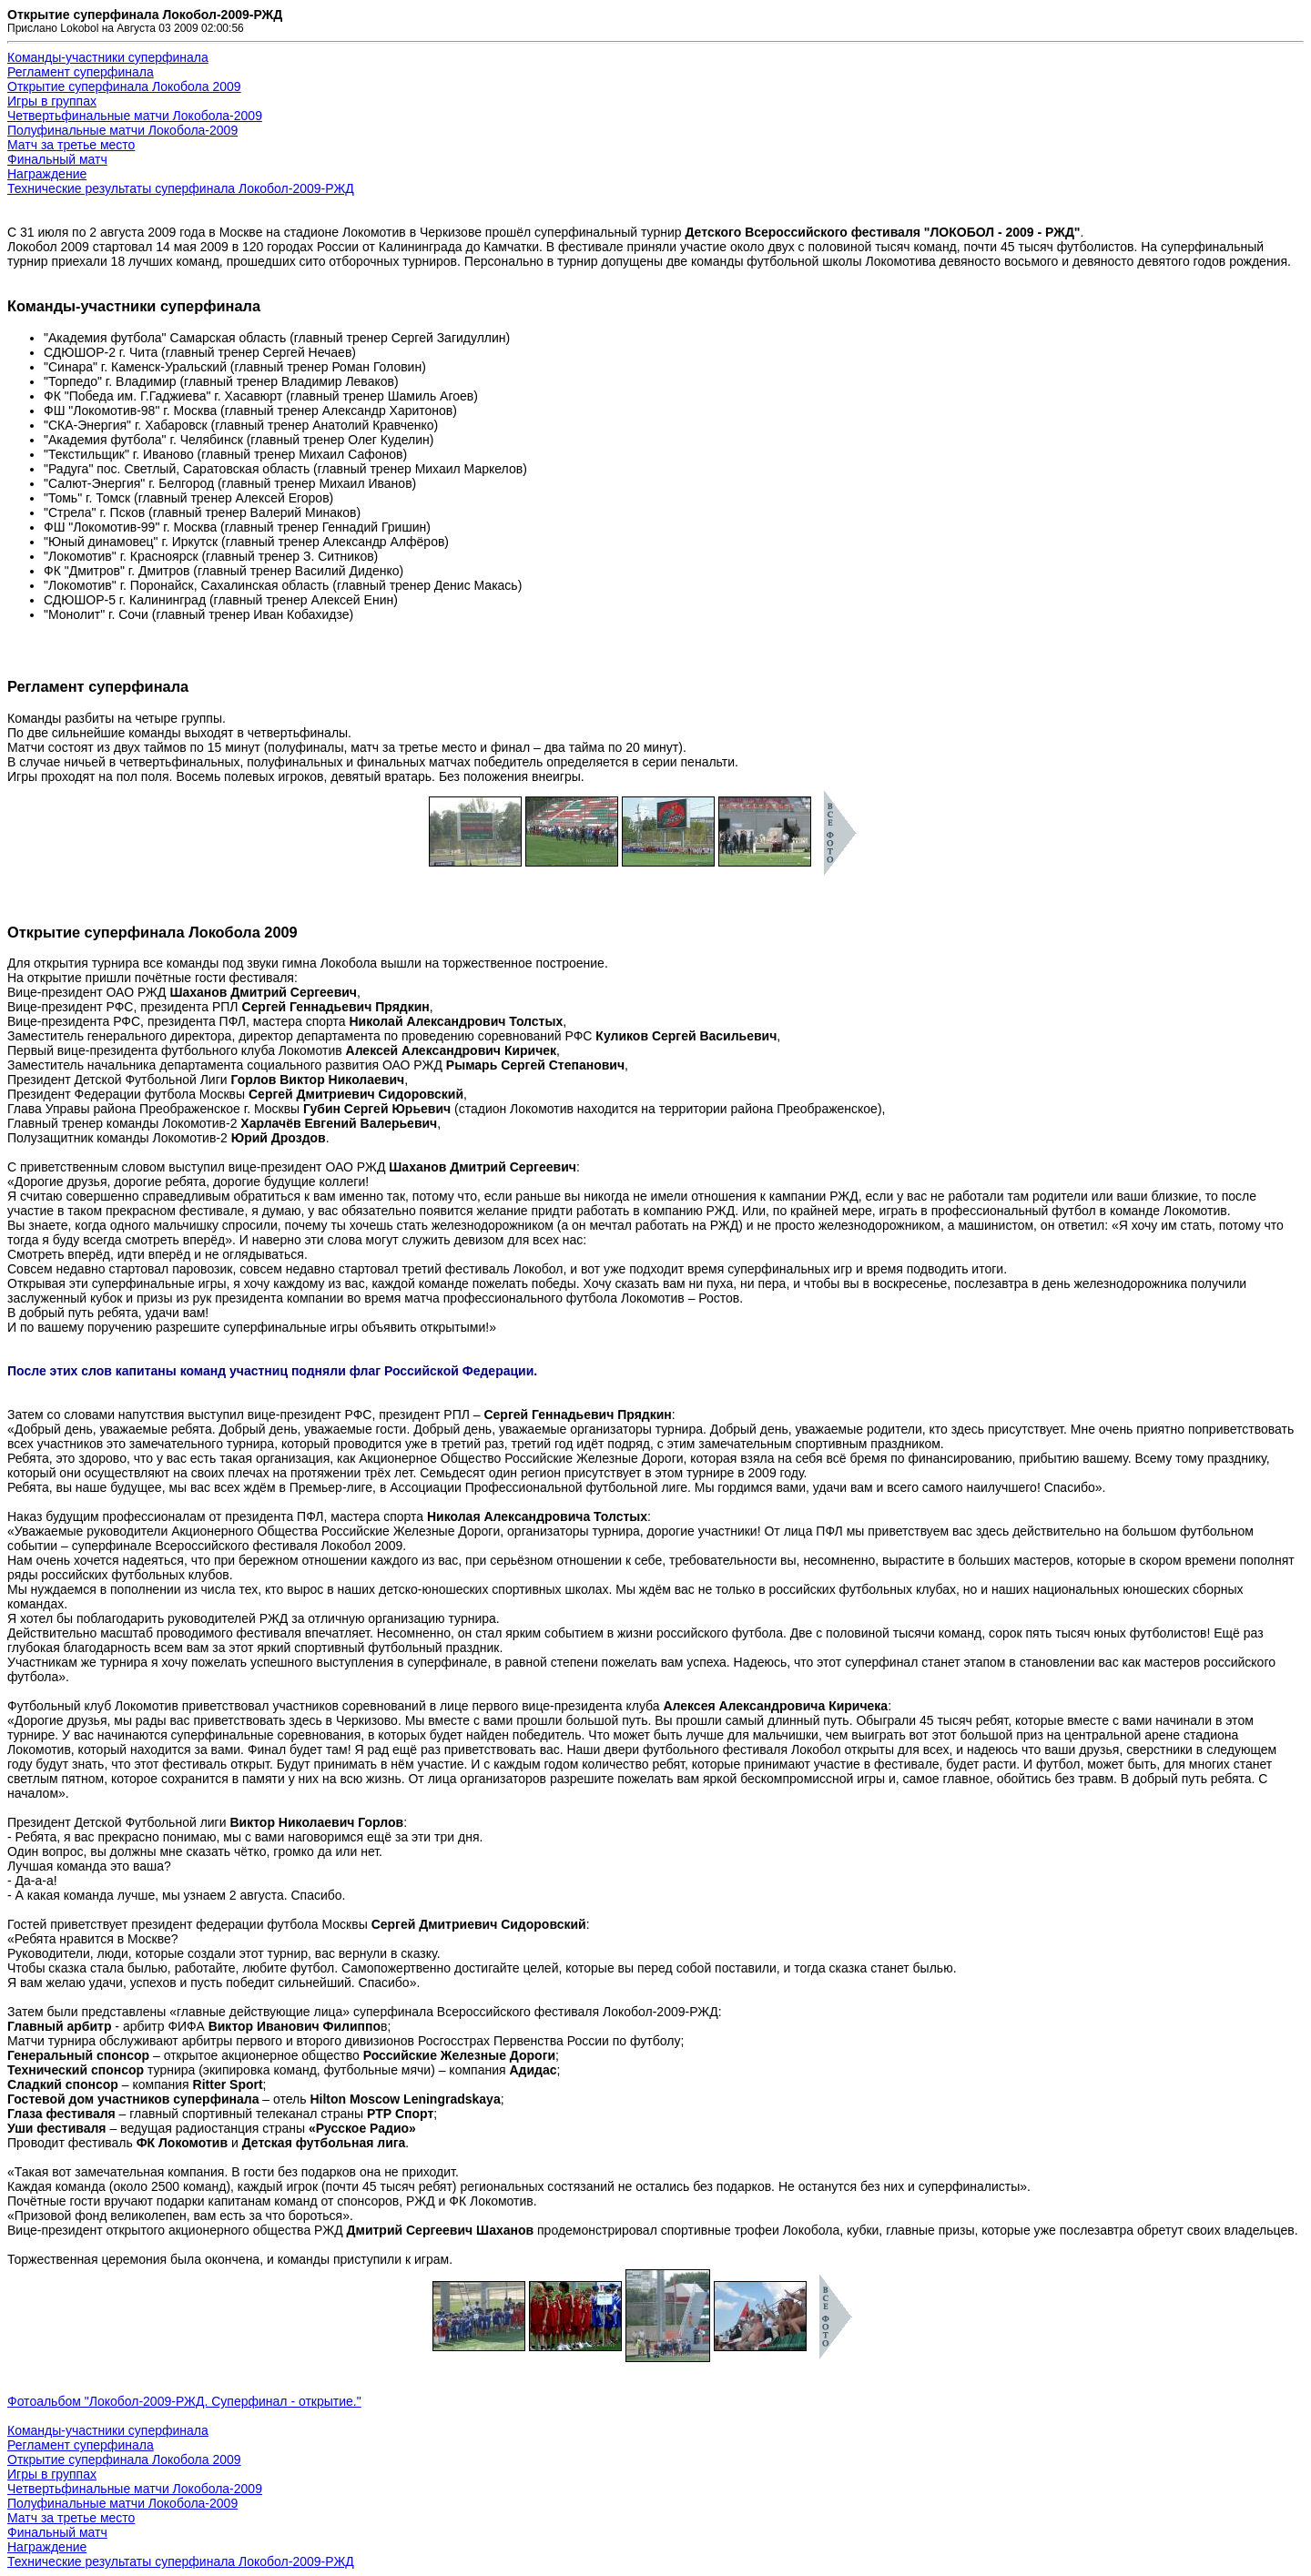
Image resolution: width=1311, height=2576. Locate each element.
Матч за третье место (71, 144)
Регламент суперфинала (80, 72)
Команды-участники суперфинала (107, 57)
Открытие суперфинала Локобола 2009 (124, 86)
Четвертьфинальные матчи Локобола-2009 (134, 115)
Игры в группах (52, 101)
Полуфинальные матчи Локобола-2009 (122, 130)
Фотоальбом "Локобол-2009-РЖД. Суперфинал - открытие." (184, 2401)
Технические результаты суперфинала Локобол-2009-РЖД (180, 188)
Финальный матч (57, 159)
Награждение (46, 174)
